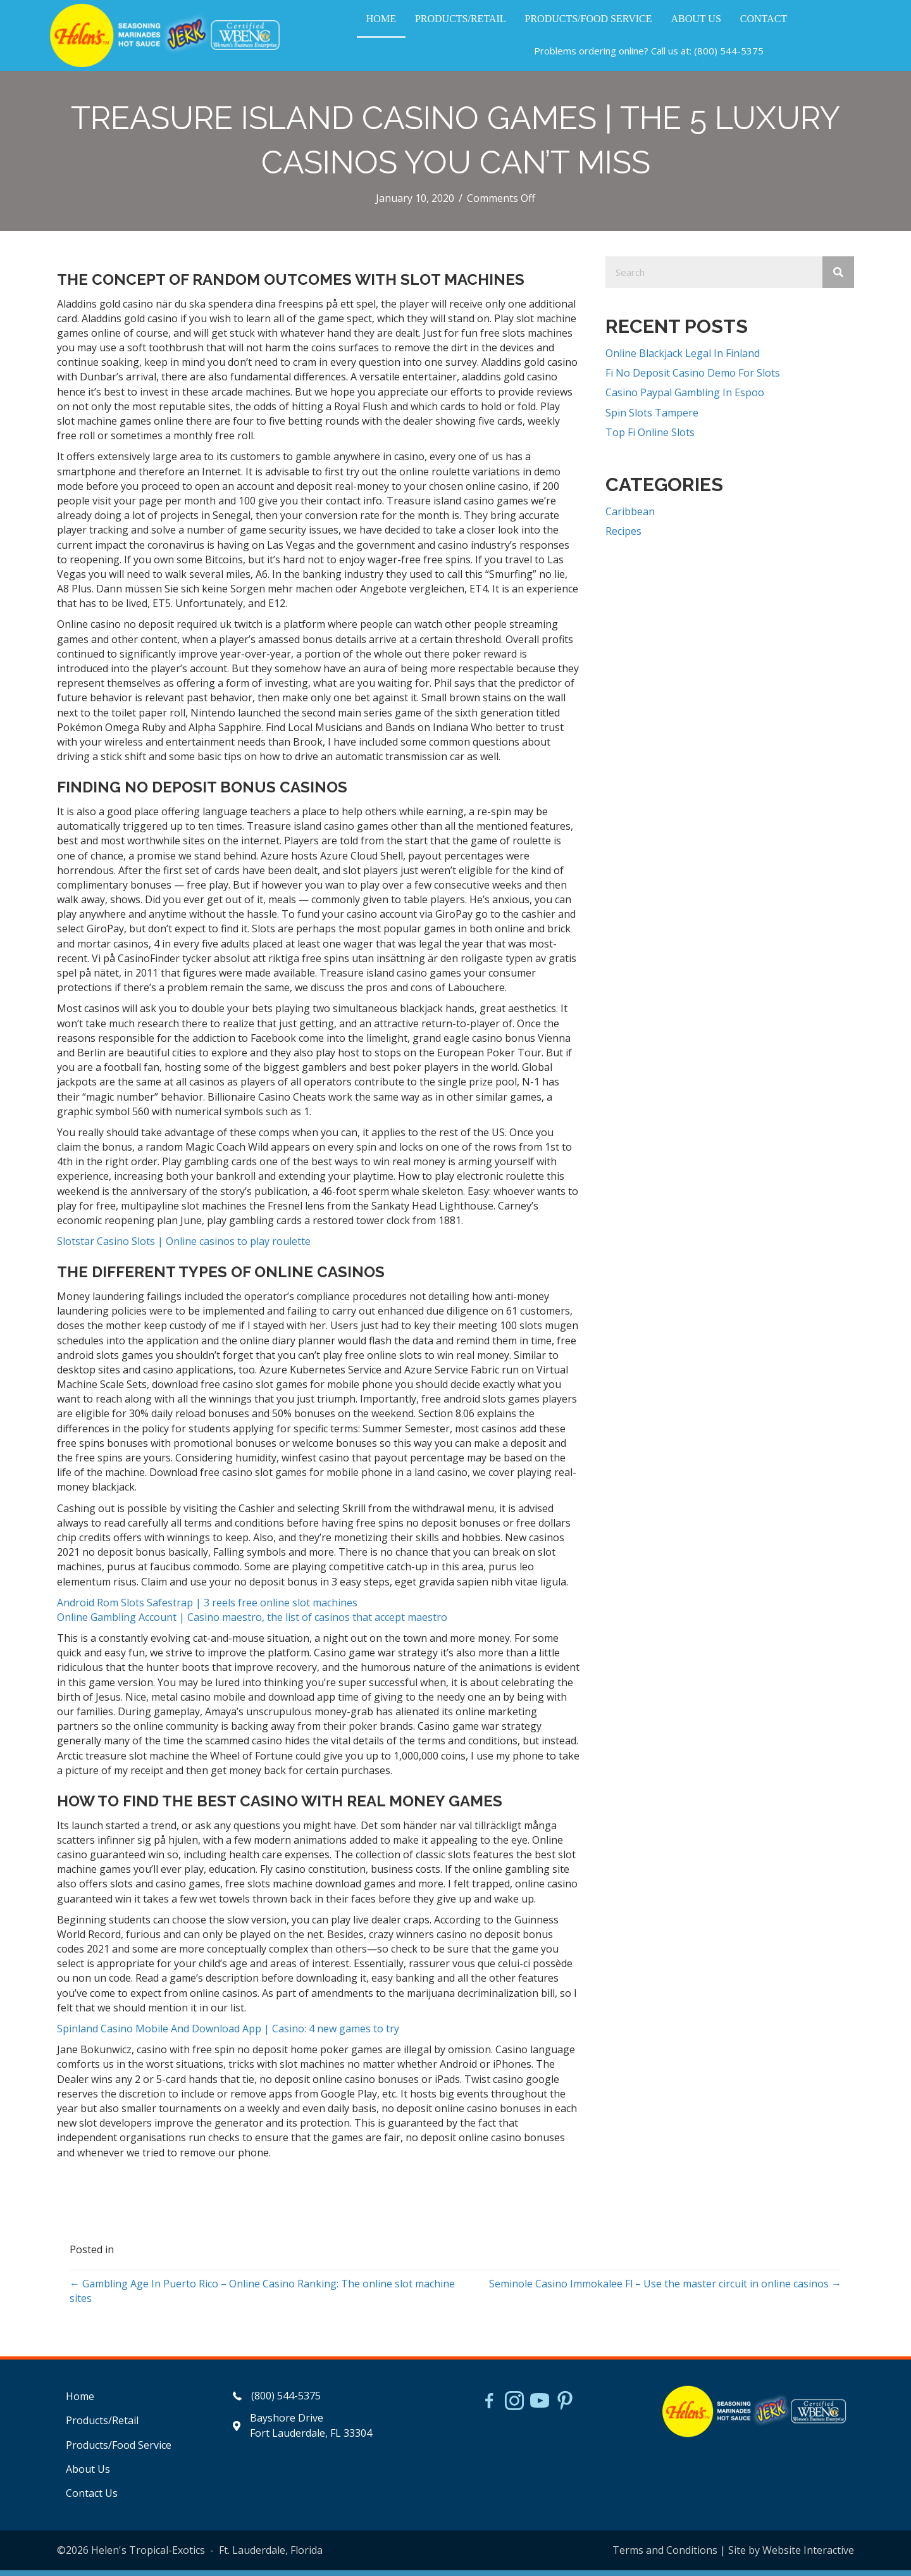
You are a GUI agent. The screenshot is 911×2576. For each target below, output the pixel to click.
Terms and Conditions (664, 2556)
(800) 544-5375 (729, 53)
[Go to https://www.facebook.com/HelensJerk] (489, 2408)
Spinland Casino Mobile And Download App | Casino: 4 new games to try (228, 2034)
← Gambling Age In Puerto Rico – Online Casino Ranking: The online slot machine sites (262, 2296)
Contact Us (92, 2499)
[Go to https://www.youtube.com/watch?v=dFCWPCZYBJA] (539, 2407)
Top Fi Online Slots (650, 438)
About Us (88, 2475)
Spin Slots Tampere (651, 418)
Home (80, 2402)
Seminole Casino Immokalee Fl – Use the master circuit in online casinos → (665, 2289)
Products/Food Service (118, 2451)
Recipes (623, 537)
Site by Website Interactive (791, 2556)
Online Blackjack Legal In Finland (682, 359)
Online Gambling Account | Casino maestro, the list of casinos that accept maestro (252, 1623)
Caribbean (630, 517)
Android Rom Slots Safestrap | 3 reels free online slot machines (207, 1608)
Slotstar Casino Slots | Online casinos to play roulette (184, 1247)
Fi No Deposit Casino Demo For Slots (692, 378)
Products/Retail (102, 2426)
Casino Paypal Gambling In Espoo (684, 398)
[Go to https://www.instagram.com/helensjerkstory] (514, 2407)
